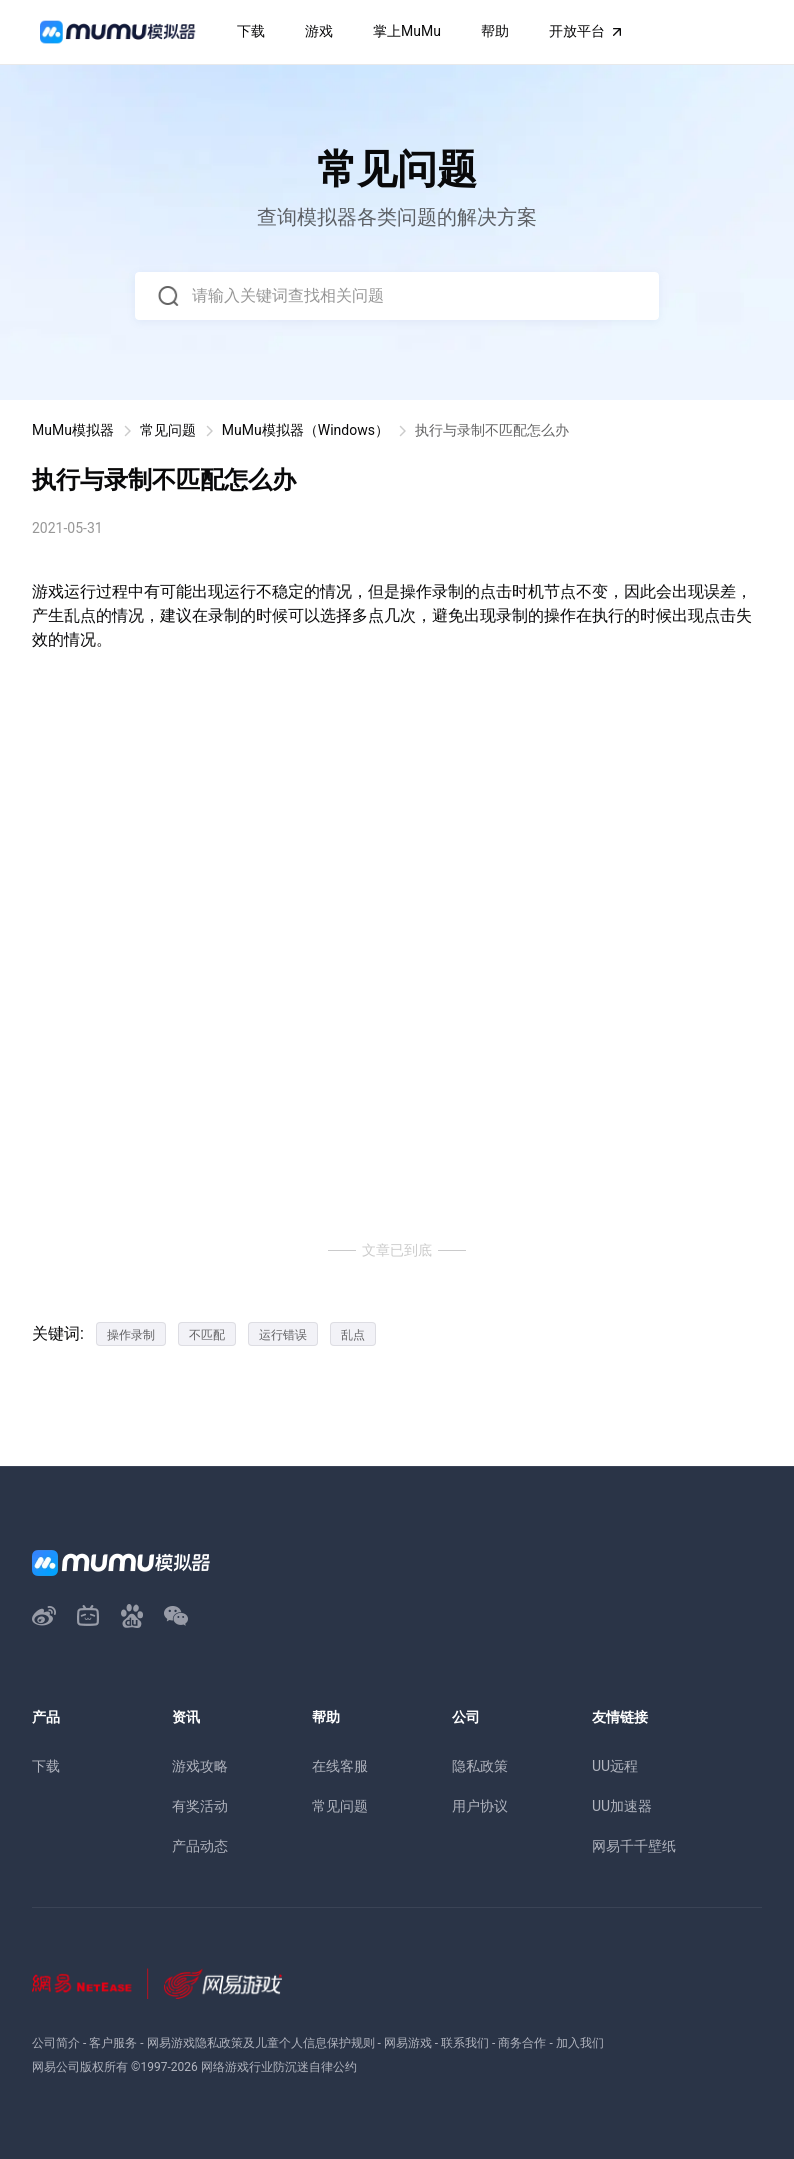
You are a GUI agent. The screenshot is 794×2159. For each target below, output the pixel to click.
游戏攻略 (200, 1766)
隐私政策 (480, 1766)
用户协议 (480, 1806)
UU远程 (615, 1766)
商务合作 (522, 2043)
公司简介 (56, 2043)
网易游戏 (408, 2043)
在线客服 (340, 1766)
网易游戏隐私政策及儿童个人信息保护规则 (261, 2043)
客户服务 (113, 2043)
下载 (46, 1766)
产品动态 (200, 1846)
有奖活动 (200, 1806)
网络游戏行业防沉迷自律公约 (279, 2067)
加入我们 (580, 2043)
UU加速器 (622, 1806)
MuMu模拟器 (73, 430)
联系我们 (465, 2043)
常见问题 (168, 430)
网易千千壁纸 (634, 1846)
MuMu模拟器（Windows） (305, 430)
